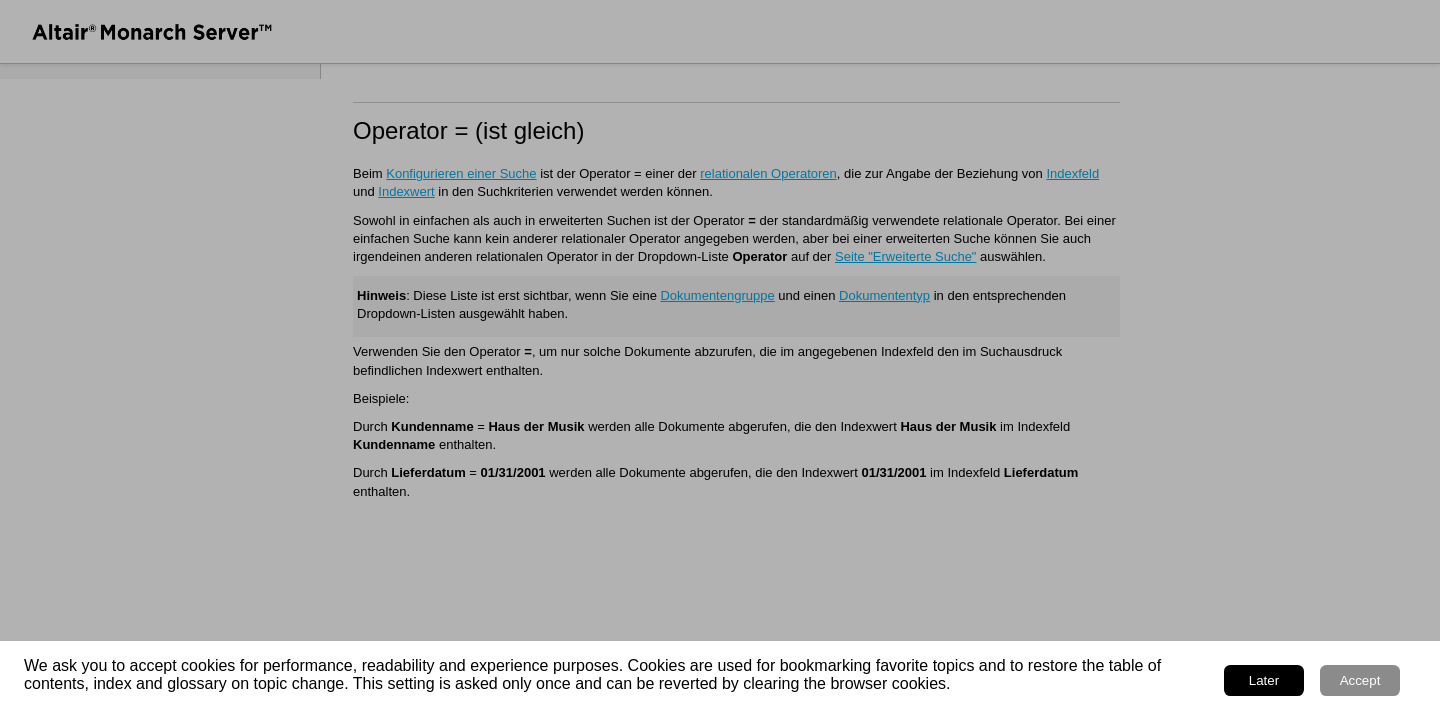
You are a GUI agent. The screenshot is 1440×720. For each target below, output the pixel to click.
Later (1264, 680)
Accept (1360, 680)
